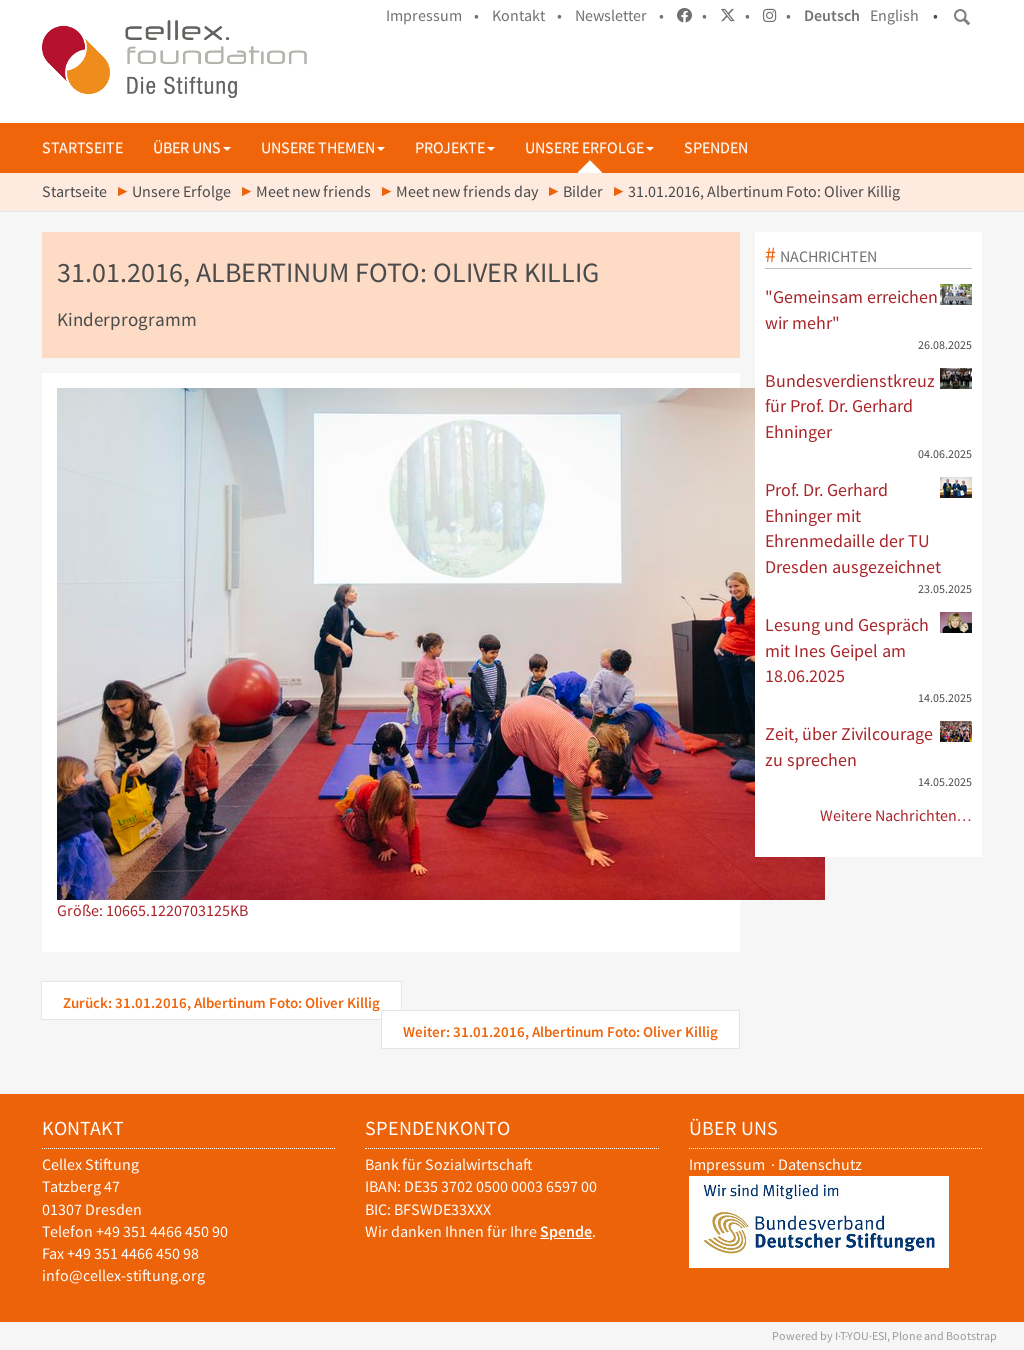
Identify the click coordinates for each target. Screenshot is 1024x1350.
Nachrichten (828, 256)
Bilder (583, 191)
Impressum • (432, 15)
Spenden (716, 147)
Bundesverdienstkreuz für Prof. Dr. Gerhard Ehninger (869, 405)
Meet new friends (313, 191)
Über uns (192, 147)
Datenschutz (820, 1164)
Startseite (82, 147)
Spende (566, 1231)
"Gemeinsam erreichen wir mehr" (869, 309)
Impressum (727, 1164)
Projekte (455, 147)
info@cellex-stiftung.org (123, 1275)
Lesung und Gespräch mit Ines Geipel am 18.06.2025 (869, 649)
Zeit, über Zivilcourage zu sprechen (869, 746)
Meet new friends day (467, 191)
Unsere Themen (323, 147)
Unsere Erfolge (589, 147)
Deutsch (832, 15)
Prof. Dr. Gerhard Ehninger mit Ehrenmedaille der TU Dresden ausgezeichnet (869, 527)
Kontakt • (527, 15)
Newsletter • (619, 15)
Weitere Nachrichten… (896, 815)
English (894, 15)
